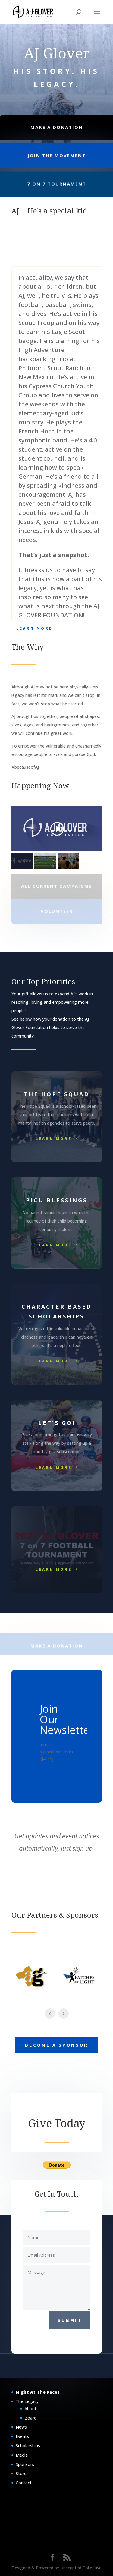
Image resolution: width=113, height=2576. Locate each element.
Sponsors (25, 2464)
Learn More (34, 628)
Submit (70, 2320)
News (21, 2427)
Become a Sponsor (56, 2045)
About (30, 2408)
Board (30, 2418)
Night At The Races (38, 2392)
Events (22, 2436)
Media (22, 2455)
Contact (24, 2483)
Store (21, 2473)
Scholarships (28, 2445)
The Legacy (27, 2401)
